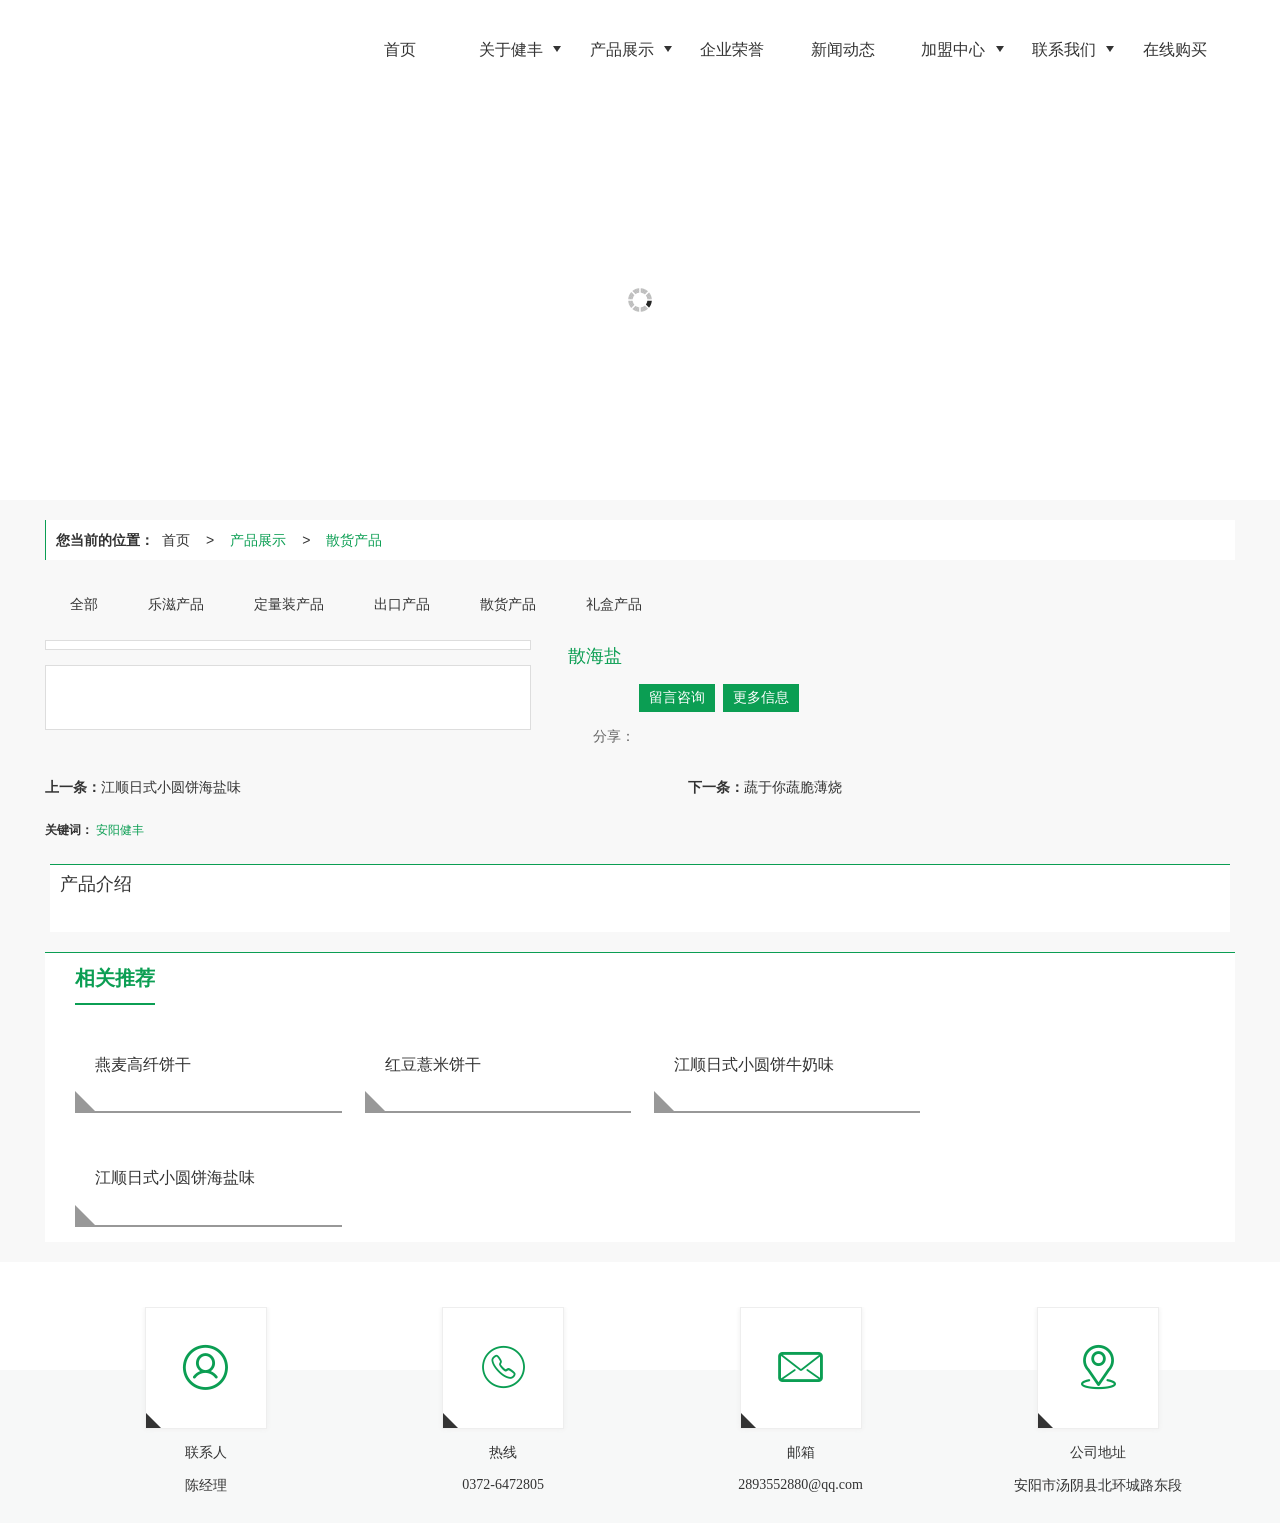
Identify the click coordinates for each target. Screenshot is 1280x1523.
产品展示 (258, 540)
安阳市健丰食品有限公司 (233, 1473)
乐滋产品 (231, 1453)
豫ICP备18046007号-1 (621, 1473)
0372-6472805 (802, 1453)
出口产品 (365, 1453)
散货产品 (354, 540)
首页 (176, 540)
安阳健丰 (120, 830)
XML (498, 1473)
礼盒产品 (487, 1453)
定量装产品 (298, 1453)
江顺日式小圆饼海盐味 (171, 787)
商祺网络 (387, 1473)
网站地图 (448, 1473)
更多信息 (761, 697)
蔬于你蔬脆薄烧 (793, 787)
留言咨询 (677, 697)
